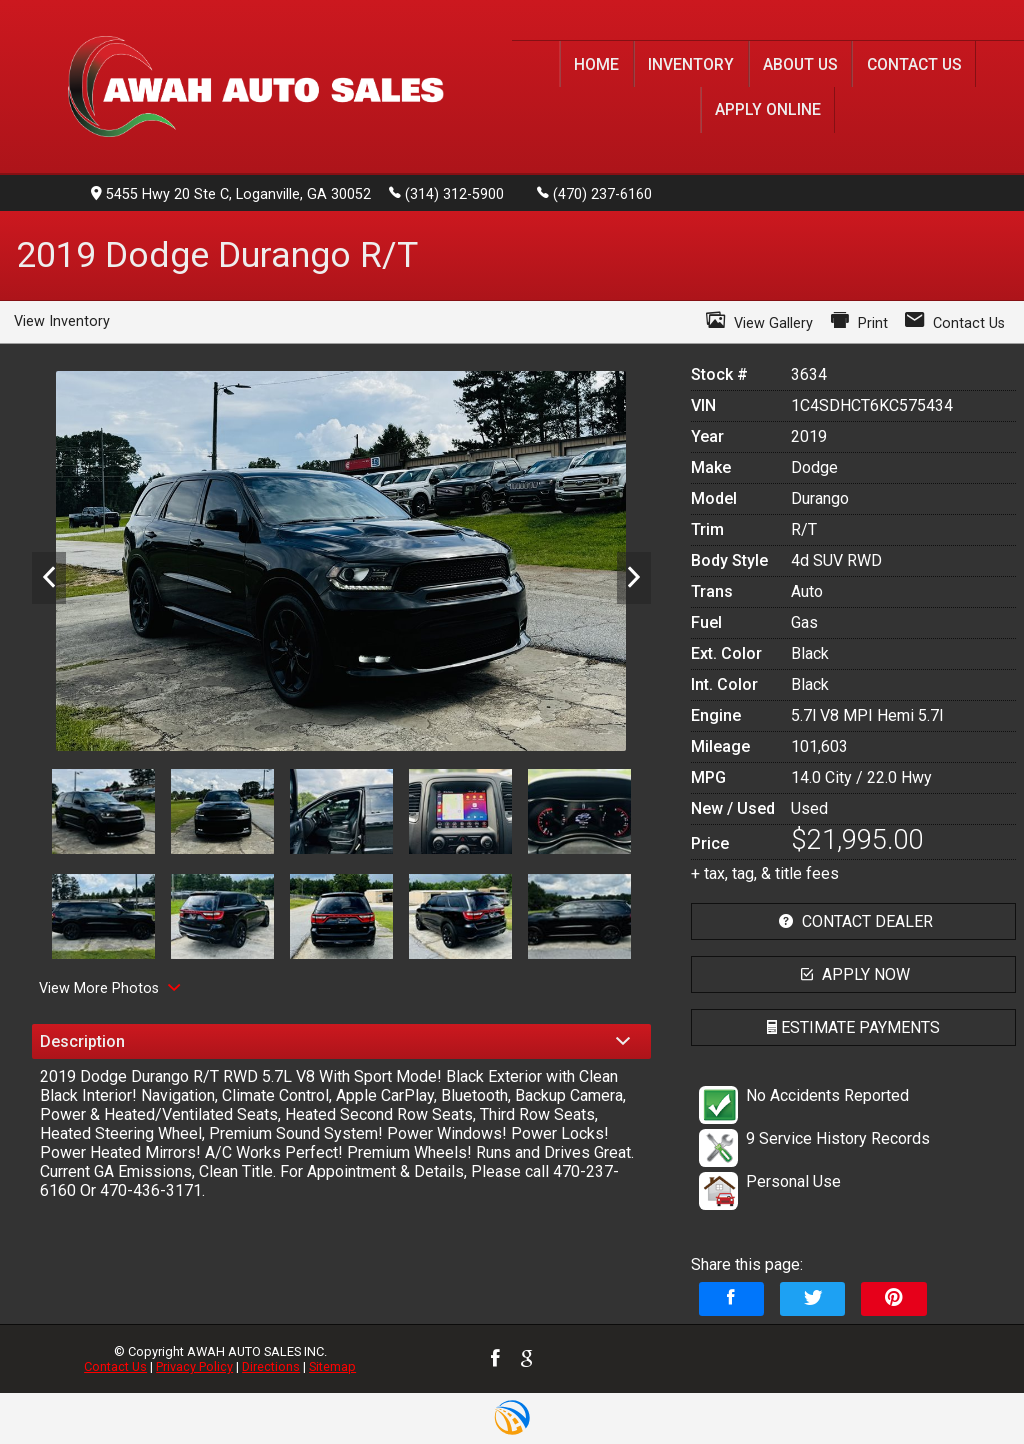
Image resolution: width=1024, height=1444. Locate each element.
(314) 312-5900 (446, 193)
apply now (853, 974)
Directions (271, 1366)
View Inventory (62, 321)
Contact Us (115, 1366)
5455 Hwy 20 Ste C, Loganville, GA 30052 (231, 194)
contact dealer (853, 921)
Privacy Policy (194, 1366)
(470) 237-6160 (594, 193)
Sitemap (332, 1366)
